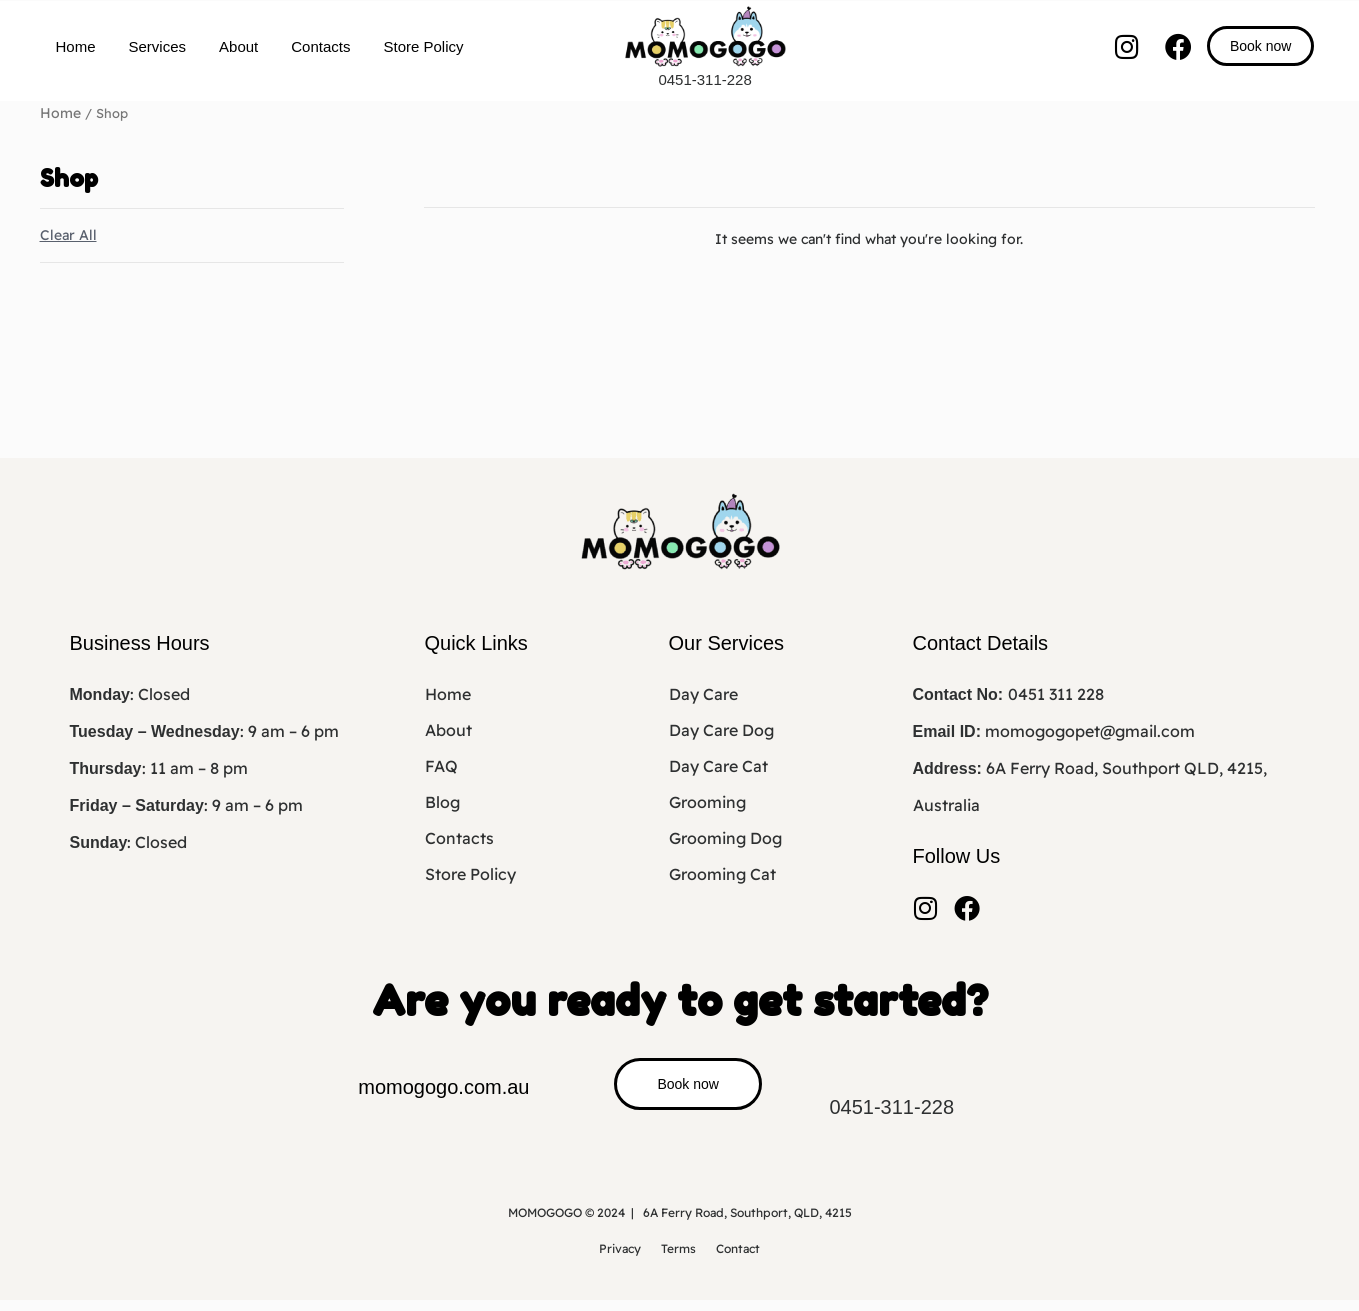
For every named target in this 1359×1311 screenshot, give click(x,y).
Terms (678, 1259)
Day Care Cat (718, 765)
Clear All (68, 234)
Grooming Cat (722, 873)
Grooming (707, 801)
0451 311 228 (1056, 693)
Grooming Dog (725, 837)
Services (158, 46)
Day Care (703, 693)
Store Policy (423, 46)
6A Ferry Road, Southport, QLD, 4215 (747, 1223)
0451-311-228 (704, 79)
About (238, 46)
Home (76, 46)
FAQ (441, 765)
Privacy (620, 1259)
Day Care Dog (721, 729)
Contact (738, 1259)
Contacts (320, 46)
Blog (442, 801)
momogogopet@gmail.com (1090, 730)
